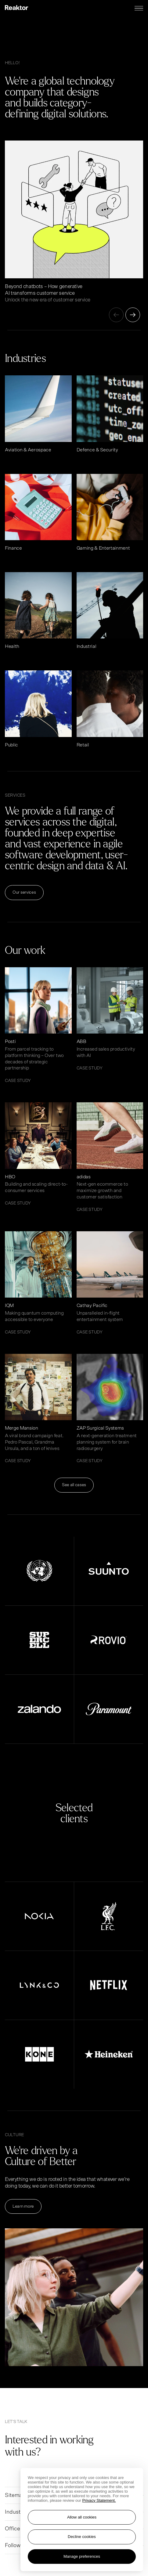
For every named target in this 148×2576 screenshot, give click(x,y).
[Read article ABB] (110, 1018)
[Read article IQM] (38, 1282)
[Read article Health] (38, 611)
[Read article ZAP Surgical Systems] (110, 1408)
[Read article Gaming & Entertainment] (110, 512)
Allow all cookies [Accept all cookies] (81, 2517)
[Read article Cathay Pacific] (110, 1282)
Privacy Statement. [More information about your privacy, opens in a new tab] (99, 2500)
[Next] (132, 315)
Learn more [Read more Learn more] (23, 2206)
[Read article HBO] (38, 1153)
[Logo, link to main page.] (16, 8)
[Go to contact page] (70, 2454)
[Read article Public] (38, 709)
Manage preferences (81, 2556)
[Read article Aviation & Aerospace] (38, 414)
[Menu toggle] (139, 8)
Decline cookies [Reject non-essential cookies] (82, 2536)
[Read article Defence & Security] (110, 414)
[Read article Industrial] (110, 611)
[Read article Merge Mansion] (38, 1408)
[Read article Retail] (110, 709)
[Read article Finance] (38, 512)
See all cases (74, 1485)
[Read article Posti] (38, 1025)
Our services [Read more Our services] (24, 892)
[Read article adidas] (110, 1157)
